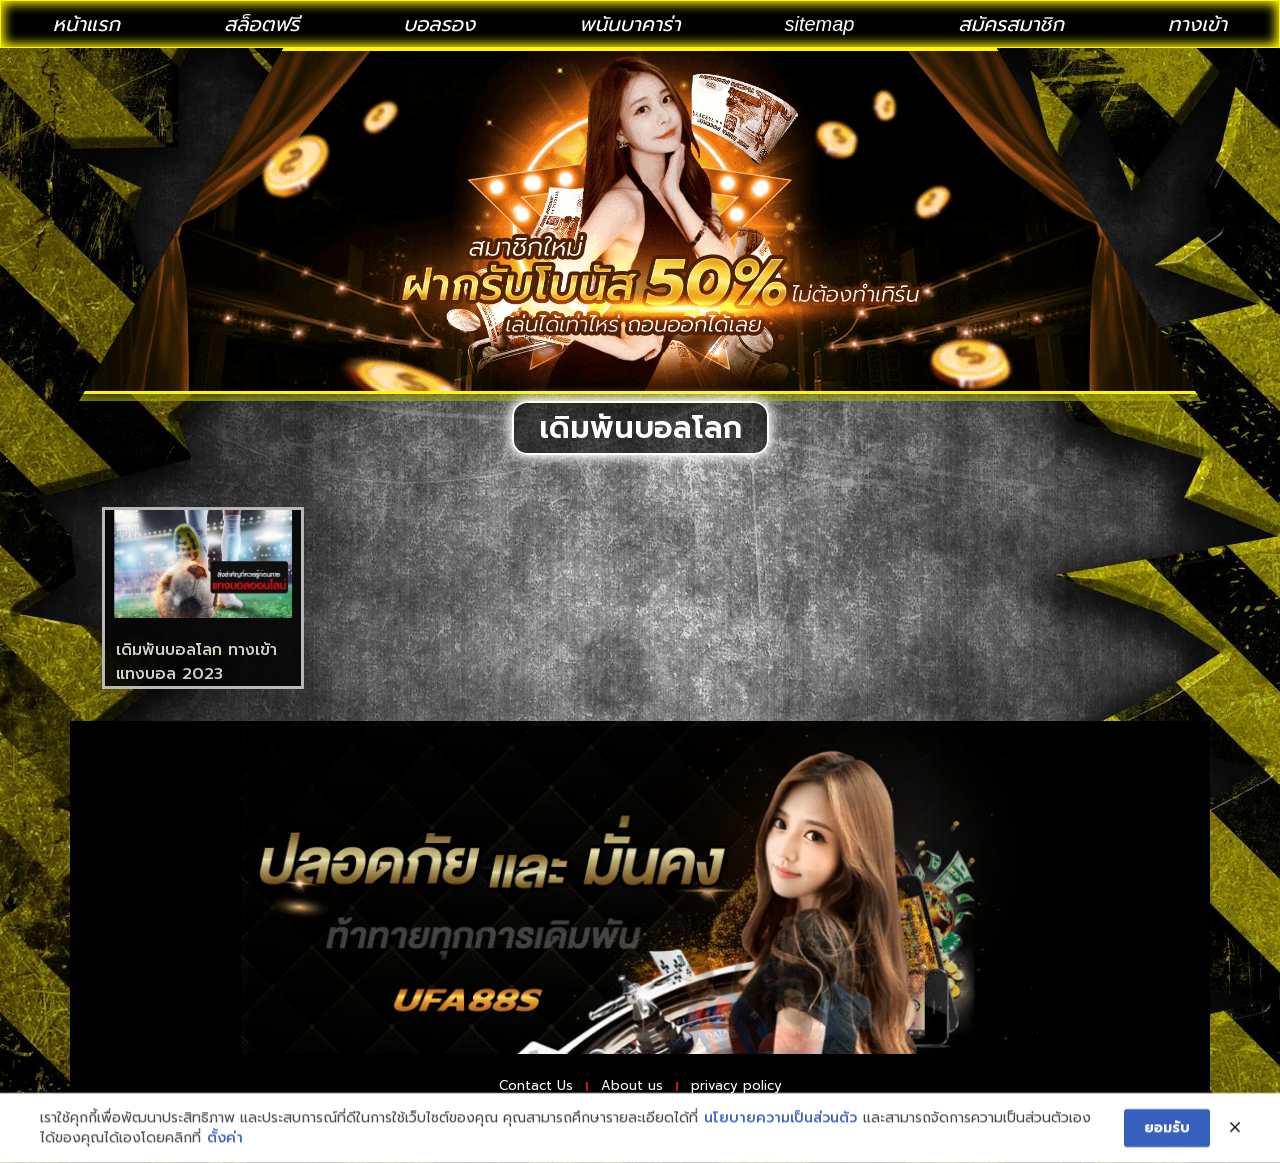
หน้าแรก (86, 24)
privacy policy (767, 1089)
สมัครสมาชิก (1011, 24)
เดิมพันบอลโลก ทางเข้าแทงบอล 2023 (196, 662)
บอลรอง (439, 24)
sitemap (819, 24)
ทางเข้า (1197, 24)
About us (630, 1089)
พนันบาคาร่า (630, 24)
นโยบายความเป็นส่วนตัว (780, 1146)
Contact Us (503, 1089)
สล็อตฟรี (262, 24)
